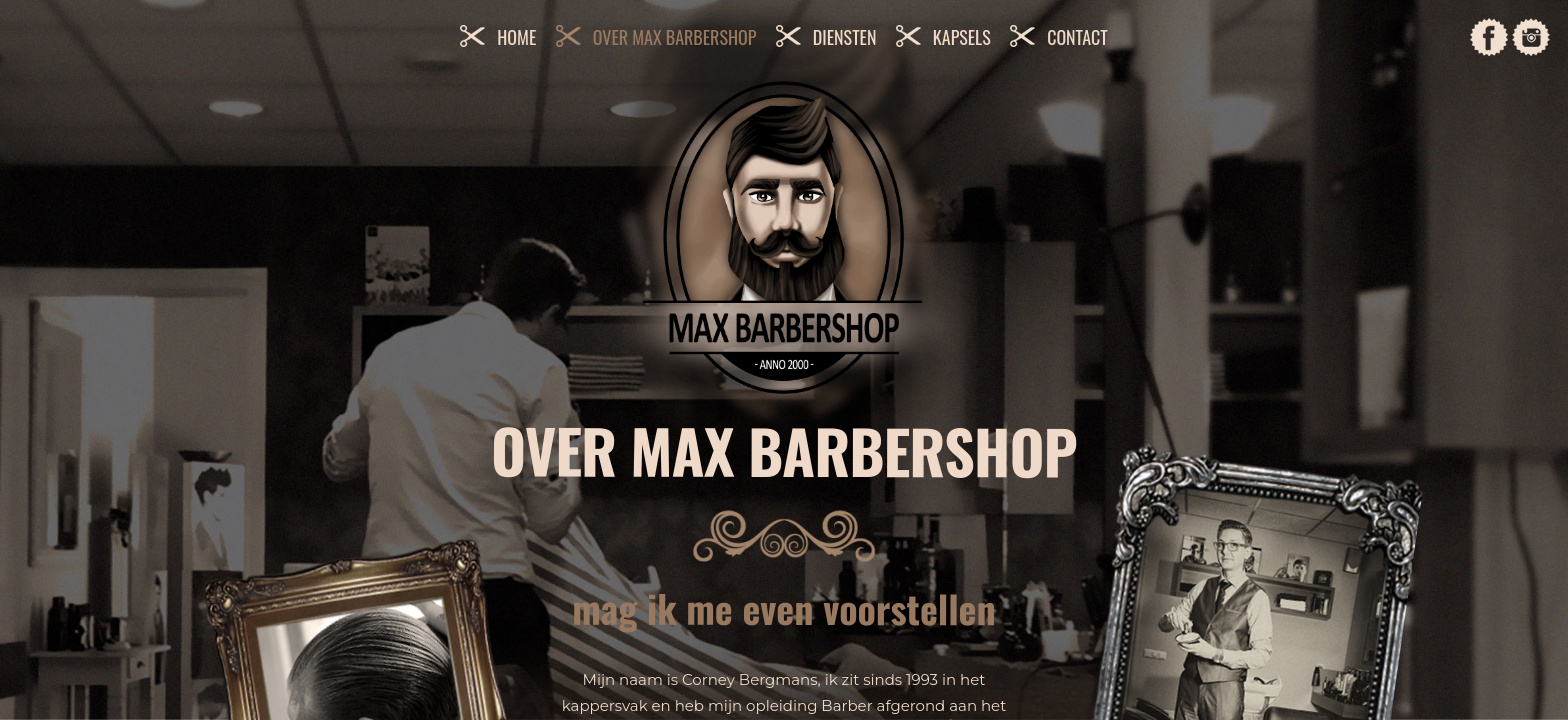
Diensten (845, 37)
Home (516, 37)
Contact (1077, 37)
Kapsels (962, 37)
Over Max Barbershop (675, 37)
